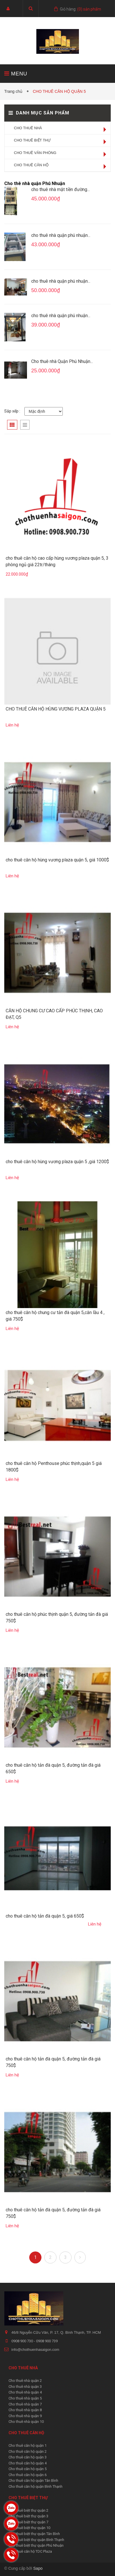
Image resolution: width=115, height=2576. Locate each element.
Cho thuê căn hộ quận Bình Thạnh (35, 2486)
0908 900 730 (22, 2341)
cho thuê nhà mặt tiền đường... (60, 189)
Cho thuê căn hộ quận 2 (28, 2451)
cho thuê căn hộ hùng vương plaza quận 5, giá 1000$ (57, 860)
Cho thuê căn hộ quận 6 (28, 2475)
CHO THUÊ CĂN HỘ (31, 165)
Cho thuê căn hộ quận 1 (28, 2445)
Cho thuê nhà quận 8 (25, 2410)
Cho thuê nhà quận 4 (25, 2392)
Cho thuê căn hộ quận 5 (28, 2469)
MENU (15, 73)
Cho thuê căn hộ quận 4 (28, 2463)
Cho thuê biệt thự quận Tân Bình (34, 2534)
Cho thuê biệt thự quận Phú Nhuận (36, 2545)
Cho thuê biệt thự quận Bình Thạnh (36, 2540)
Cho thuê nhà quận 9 (25, 2416)
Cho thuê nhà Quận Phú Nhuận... (62, 361)
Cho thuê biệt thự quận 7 (28, 2522)
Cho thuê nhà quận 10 (26, 2421)
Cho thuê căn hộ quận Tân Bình (33, 2480)
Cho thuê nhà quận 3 (25, 2386)
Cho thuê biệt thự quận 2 (28, 2510)
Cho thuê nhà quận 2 (25, 2380)
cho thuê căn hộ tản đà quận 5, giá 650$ (45, 1916)
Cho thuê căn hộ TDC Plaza (30, 2551)
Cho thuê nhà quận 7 (25, 2404)
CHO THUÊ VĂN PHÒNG (35, 153)
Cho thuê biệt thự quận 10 (29, 2528)
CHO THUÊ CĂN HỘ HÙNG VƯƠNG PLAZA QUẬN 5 (56, 709)
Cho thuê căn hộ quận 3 (28, 2457)
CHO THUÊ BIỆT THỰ (32, 140)
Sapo (38, 2568)
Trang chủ (14, 91)
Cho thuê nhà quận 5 (25, 2398)
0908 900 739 (47, 2341)
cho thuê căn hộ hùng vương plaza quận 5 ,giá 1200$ (57, 1161)
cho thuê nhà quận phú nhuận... (60, 235)
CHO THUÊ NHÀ (28, 128)
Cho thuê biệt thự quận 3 (28, 2516)
